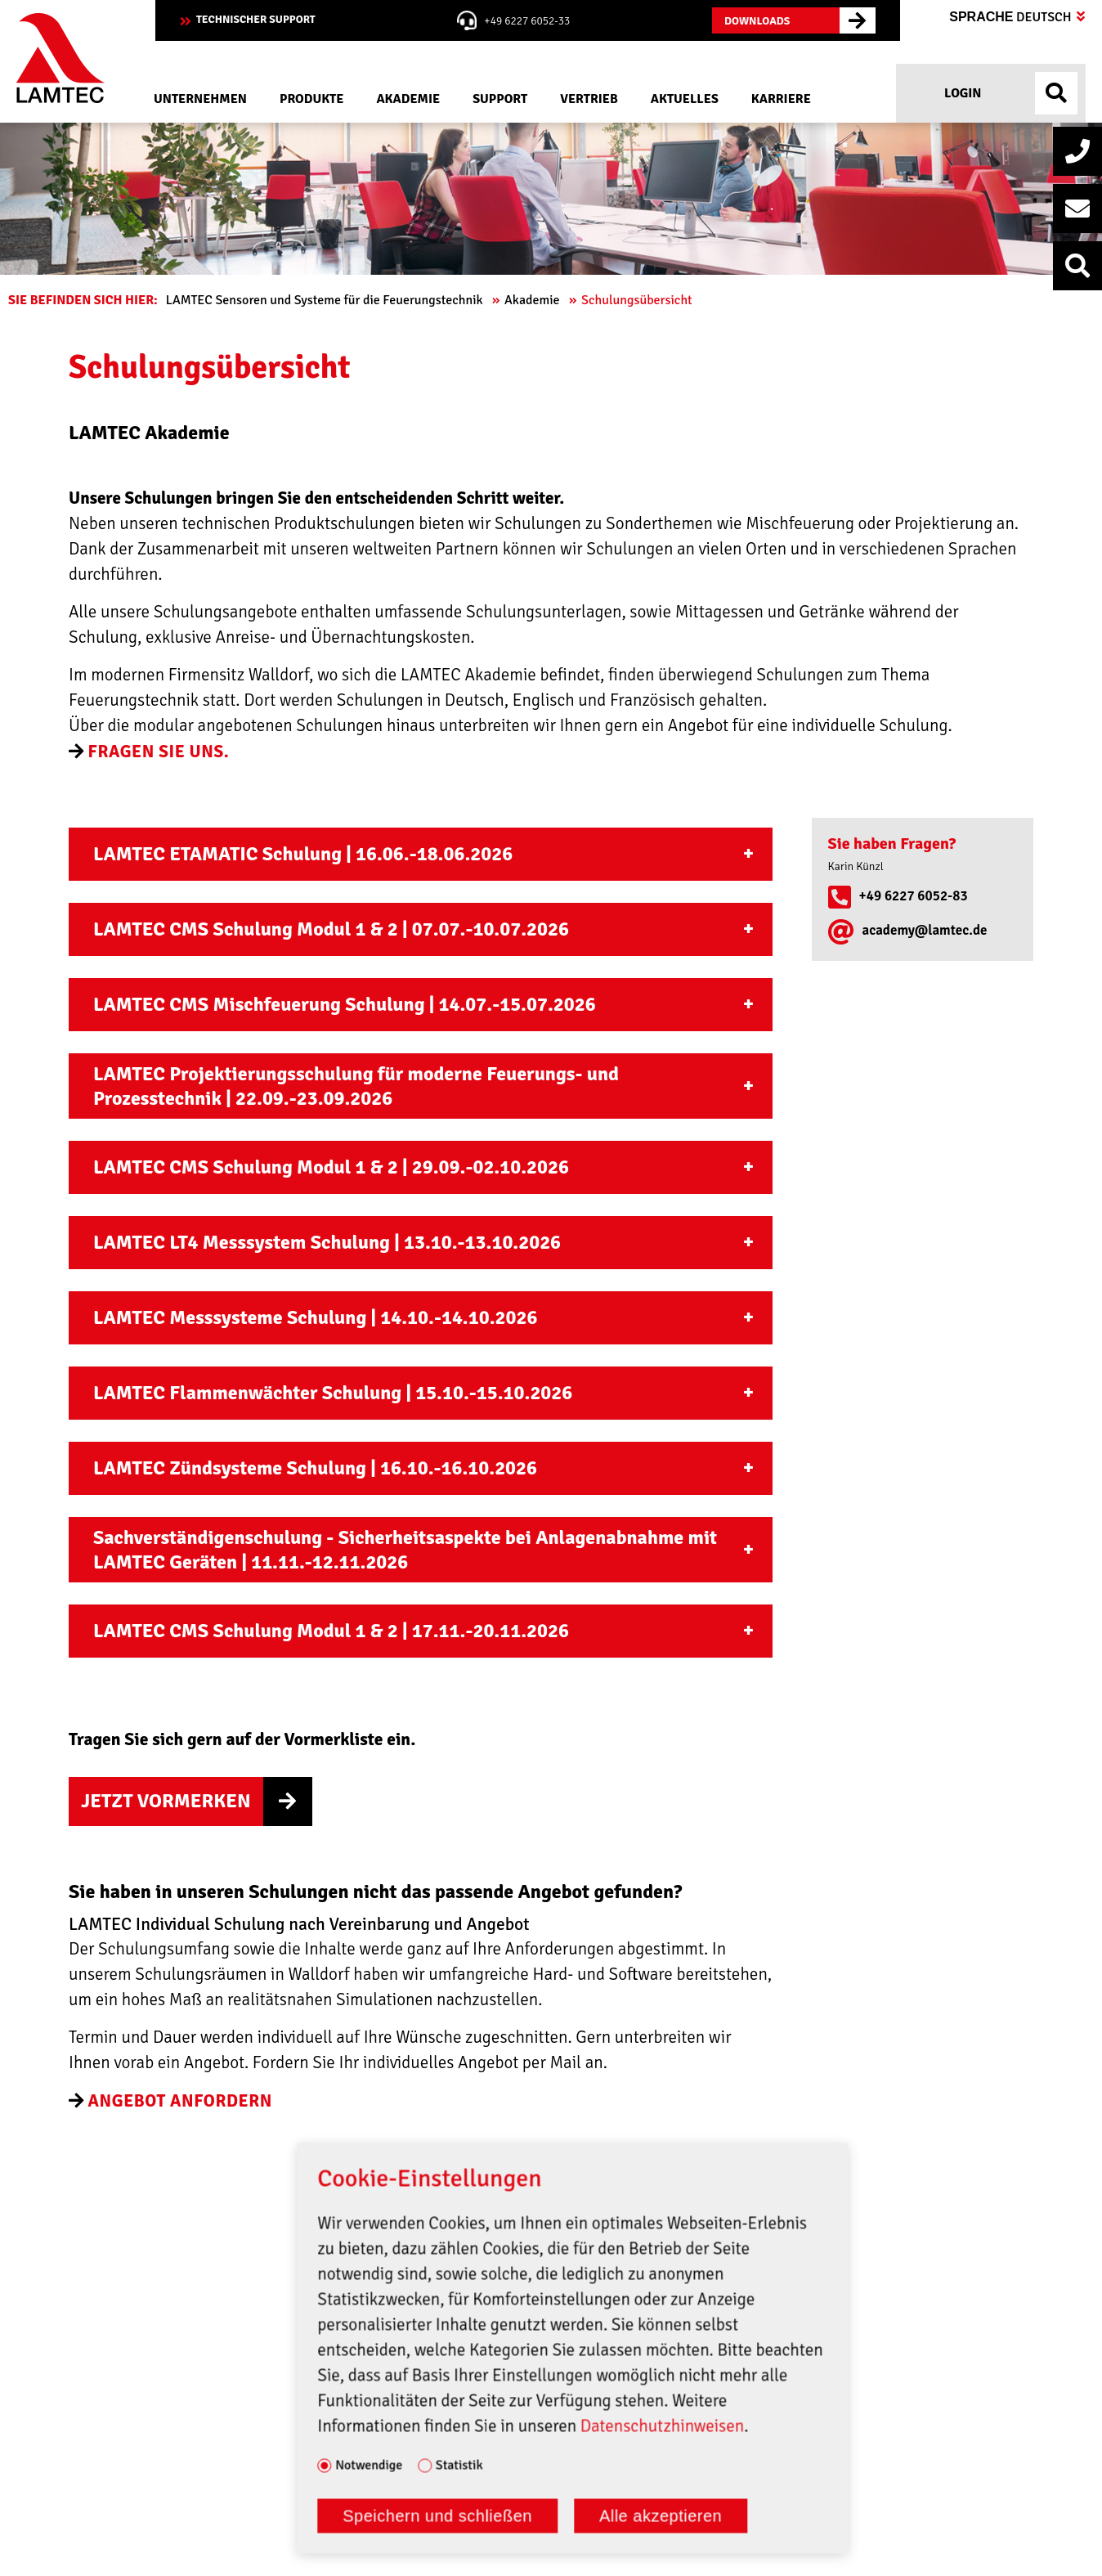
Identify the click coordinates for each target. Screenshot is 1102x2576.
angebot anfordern (180, 2101)
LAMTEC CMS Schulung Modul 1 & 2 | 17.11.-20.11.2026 (331, 1630)
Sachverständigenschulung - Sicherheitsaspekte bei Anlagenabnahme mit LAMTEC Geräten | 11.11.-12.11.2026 (405, 1549)
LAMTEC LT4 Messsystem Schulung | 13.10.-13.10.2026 (327, 1242)
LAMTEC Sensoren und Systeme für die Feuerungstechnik (326, 300)
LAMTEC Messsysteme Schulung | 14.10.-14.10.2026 (315, 1317)
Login (962, 93)
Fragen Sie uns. (159, 751)
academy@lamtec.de (925, 930)
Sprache (1017, 17)
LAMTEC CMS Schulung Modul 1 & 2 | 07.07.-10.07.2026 (331, 929)
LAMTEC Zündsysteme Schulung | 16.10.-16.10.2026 (315, 1468)
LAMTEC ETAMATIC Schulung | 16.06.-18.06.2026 (303, 853)
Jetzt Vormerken (166, 1800)
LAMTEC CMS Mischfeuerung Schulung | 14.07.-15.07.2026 (344, 1004)
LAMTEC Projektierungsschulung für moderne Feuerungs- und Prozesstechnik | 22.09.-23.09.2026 (356, 1086)
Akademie (533, 300)
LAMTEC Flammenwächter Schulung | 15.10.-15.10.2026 (332, 1392)
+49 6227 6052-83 (913, 895)
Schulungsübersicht (638, 300)
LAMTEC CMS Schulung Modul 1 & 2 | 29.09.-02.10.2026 (331, 1167)
